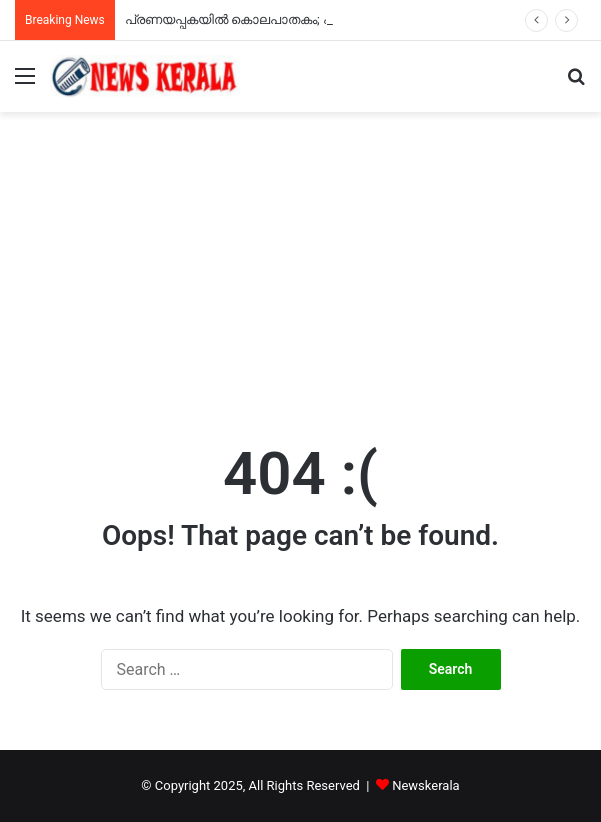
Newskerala (425, 785)
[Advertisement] (300, 262)
